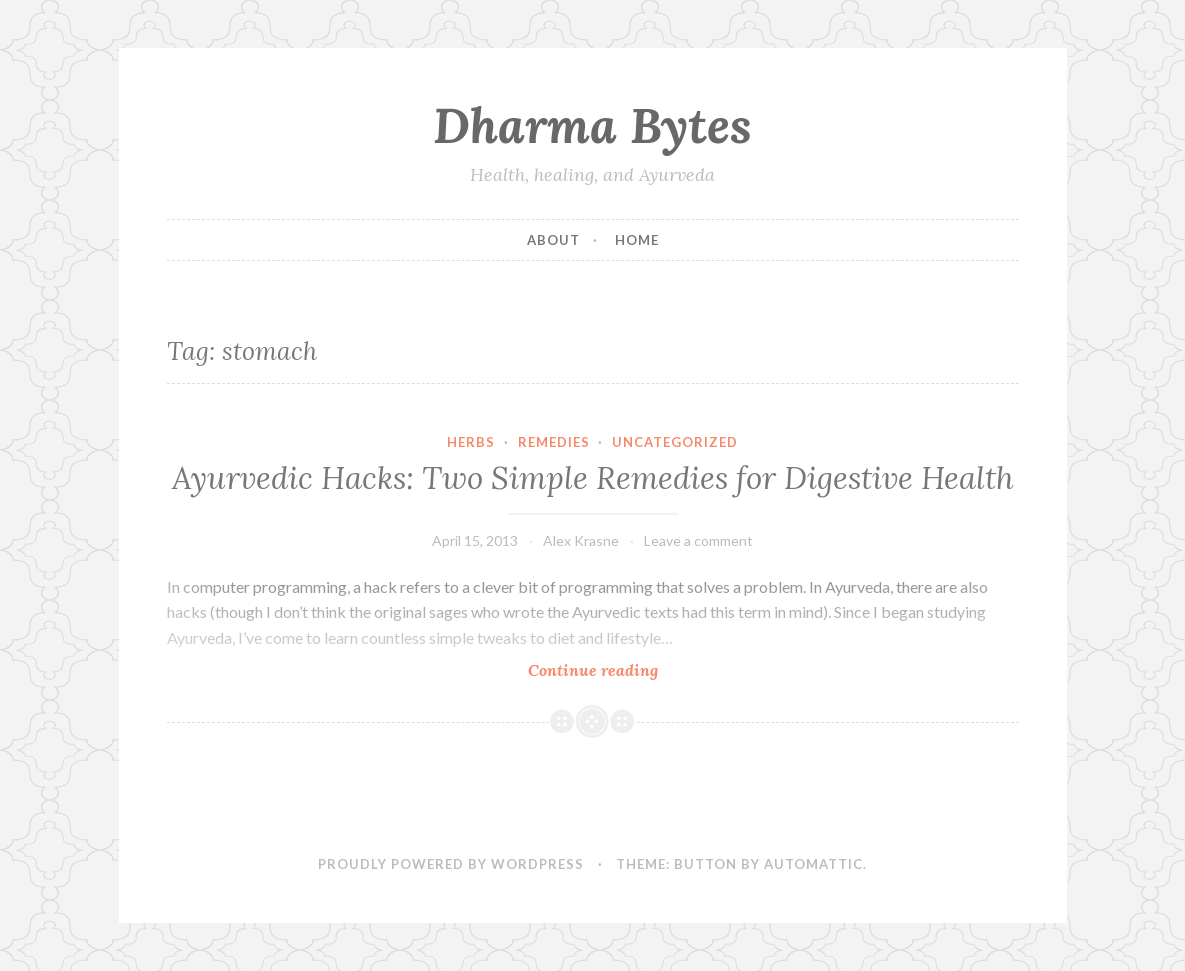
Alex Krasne (581, 540)
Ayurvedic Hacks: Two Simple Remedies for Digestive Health (593, 478)
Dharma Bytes (592, 125)
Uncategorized (675, 442)
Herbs (471, 442)
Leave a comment (698, 540)
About (553, 240)
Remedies (554, 442)
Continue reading (629, 669)
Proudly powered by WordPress (451, 864)
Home (637, 240)
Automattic (813, 864)
